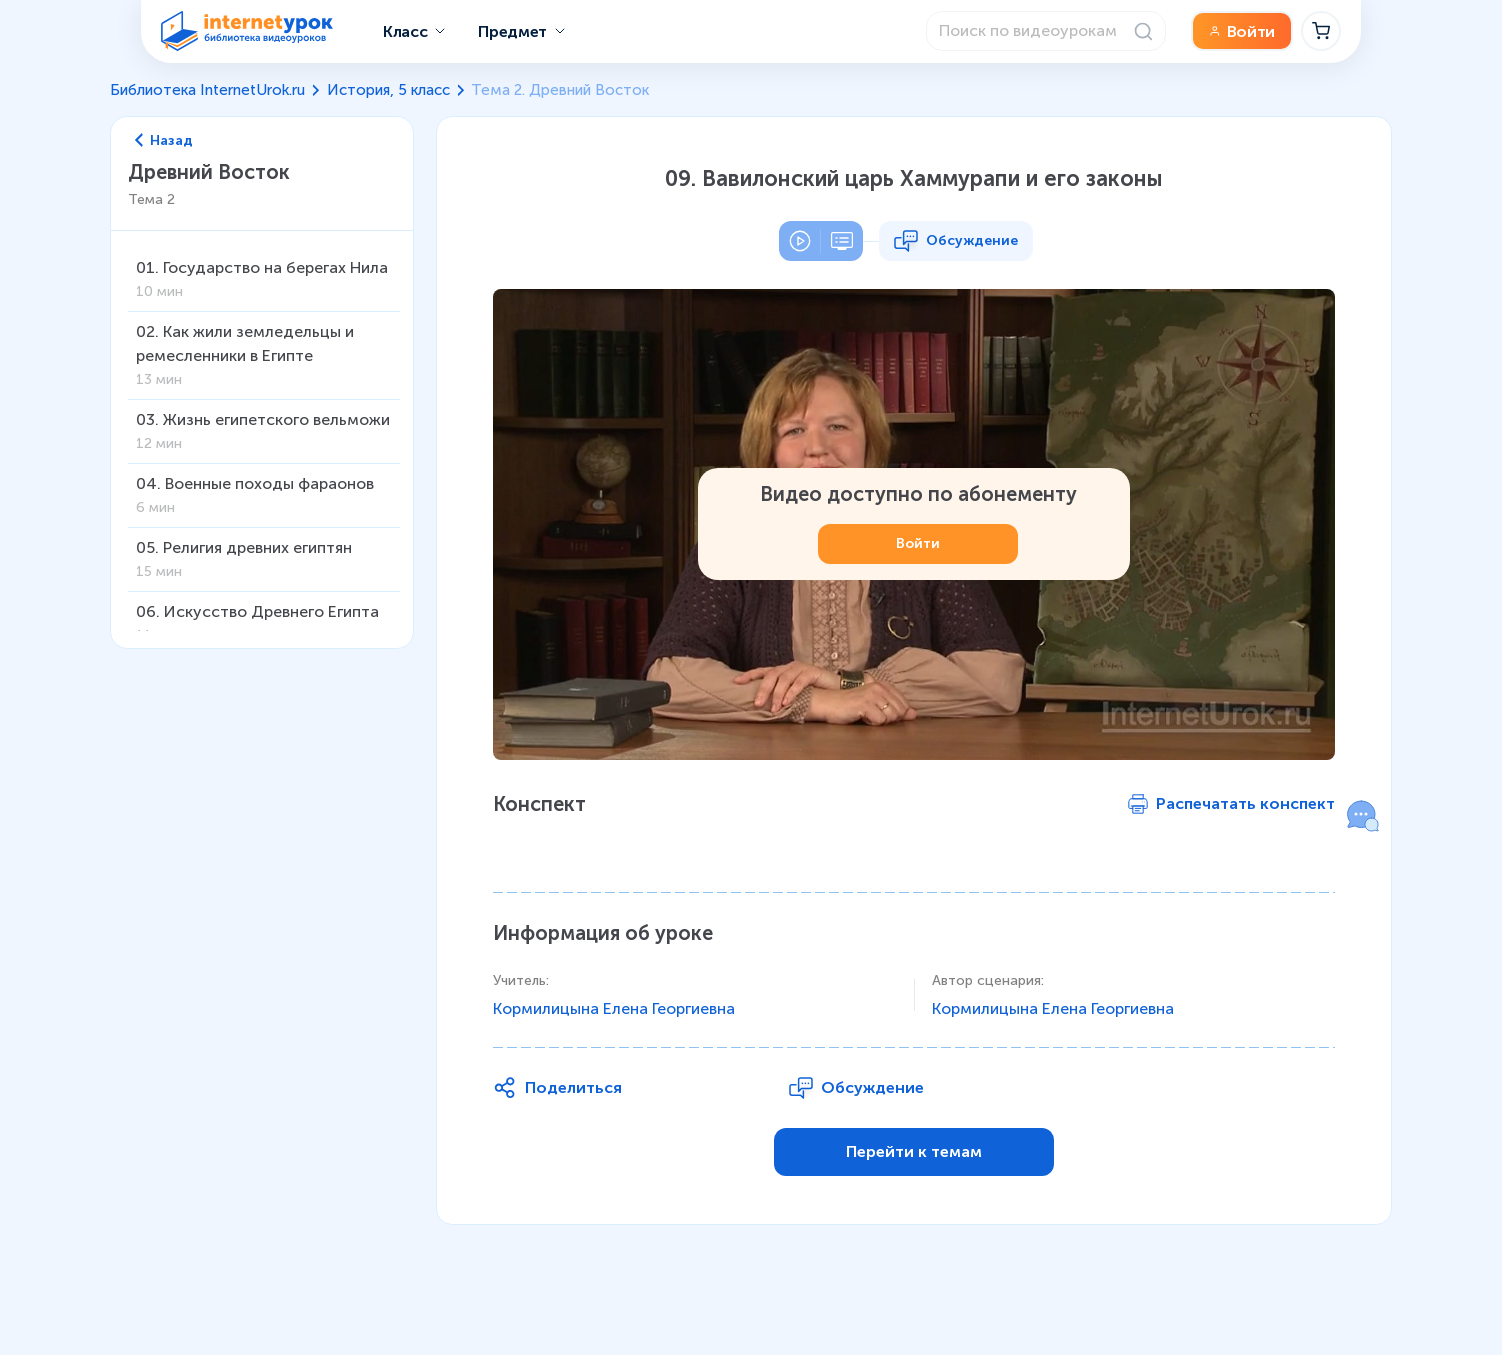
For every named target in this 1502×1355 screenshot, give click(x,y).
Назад (164, 141)
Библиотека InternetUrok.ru (207, 90)
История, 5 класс (388, 90)
